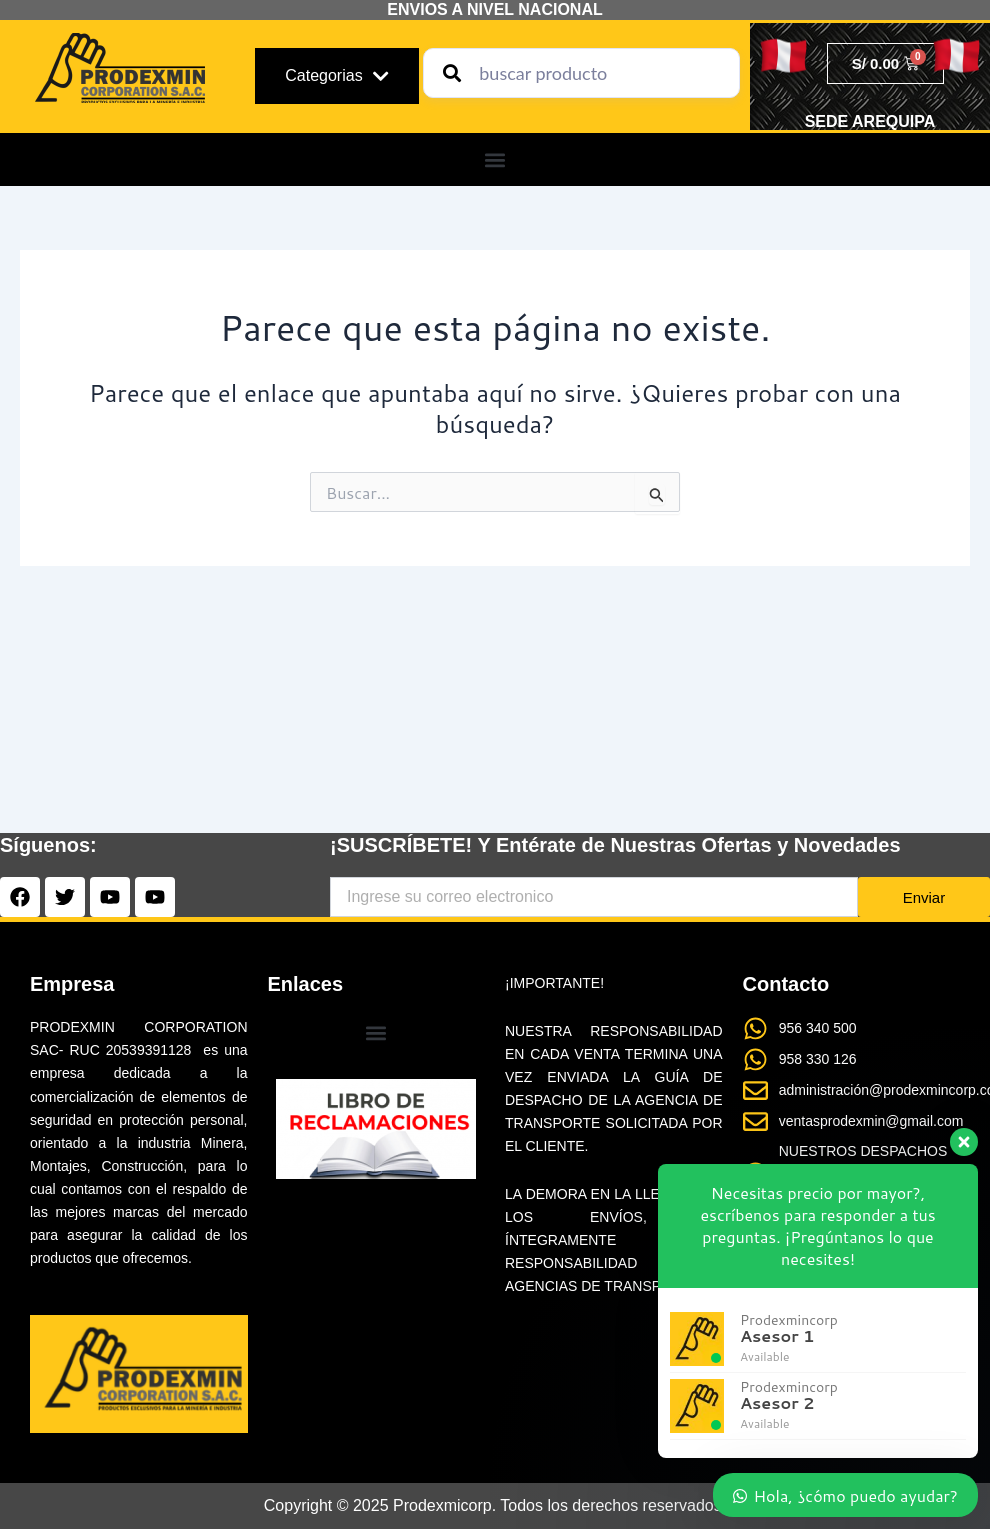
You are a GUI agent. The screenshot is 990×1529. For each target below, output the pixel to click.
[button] (495, 159)
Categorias (336, 76)
